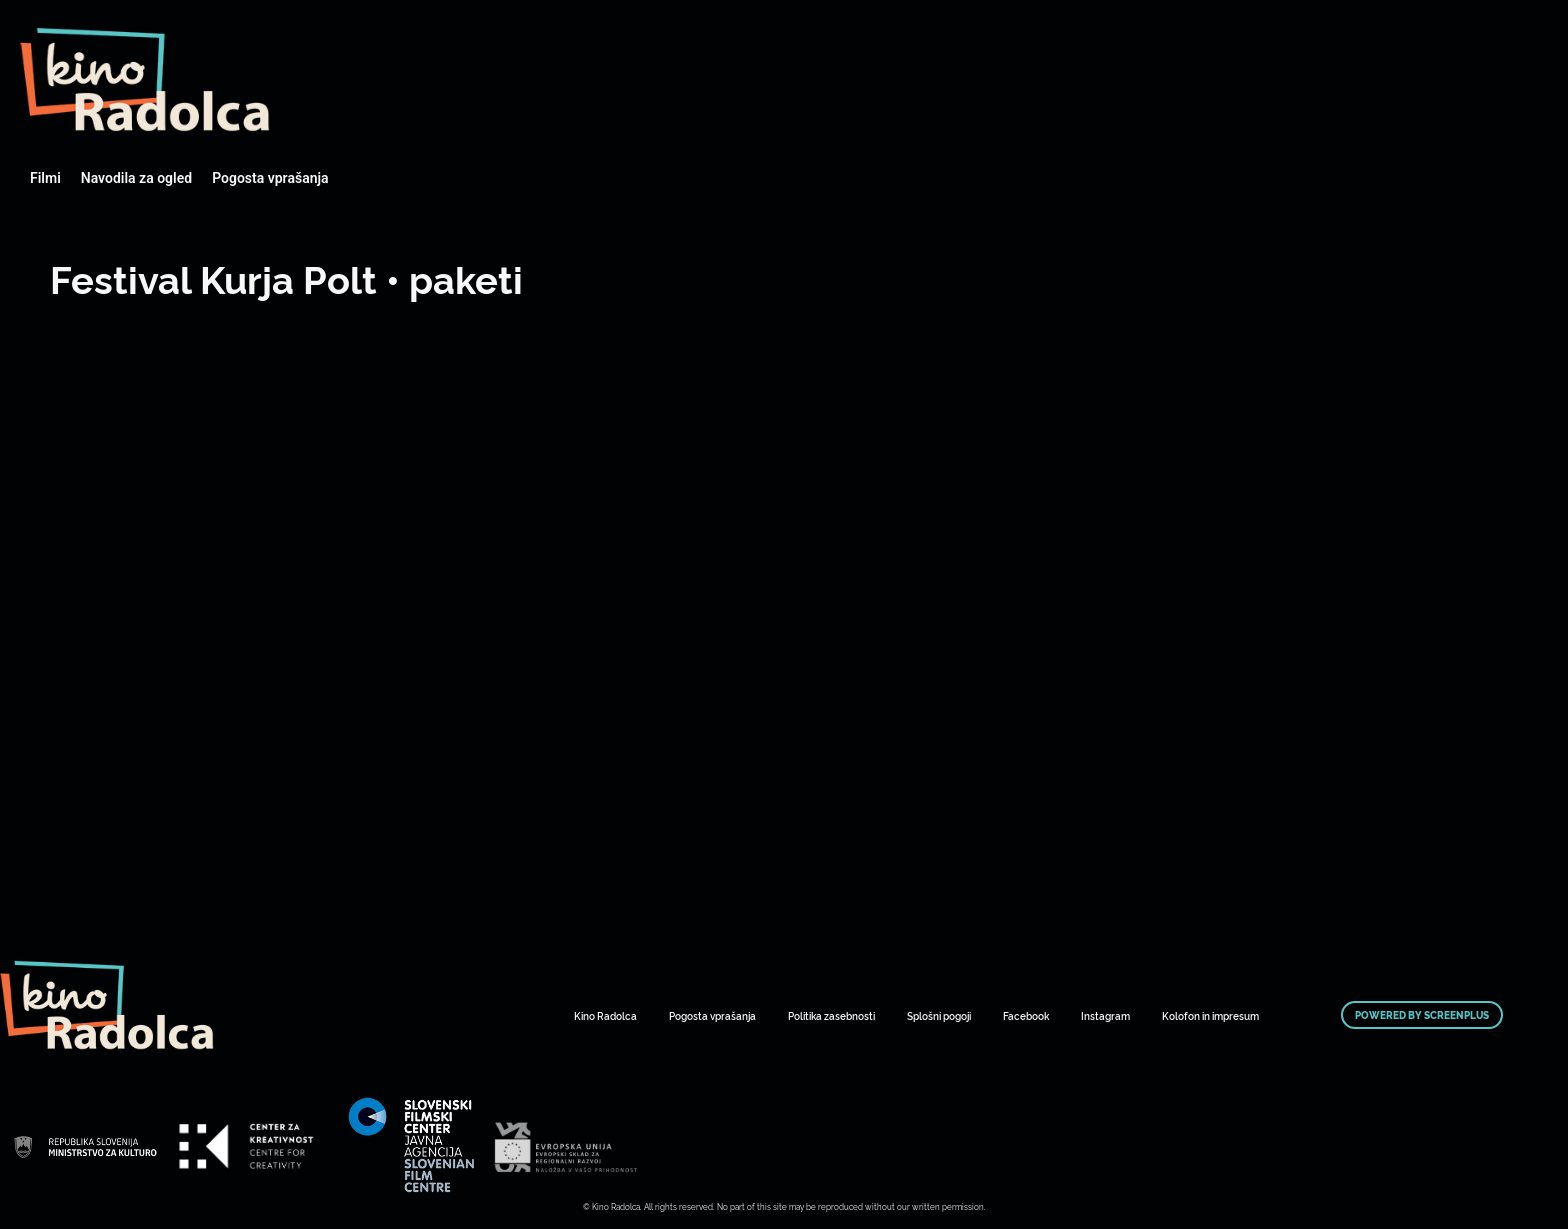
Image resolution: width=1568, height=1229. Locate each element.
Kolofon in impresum (1210, 1015)
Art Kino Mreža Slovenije (145, 80)
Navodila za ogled (136, 178)
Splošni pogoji (939, 1015)
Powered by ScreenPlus (1422, 1015)
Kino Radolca (605, 1015)
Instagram (1105, 1015)
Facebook (1026, 1015)
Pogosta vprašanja (270, 178)
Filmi (45, 178)
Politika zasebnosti (831, 1015)
